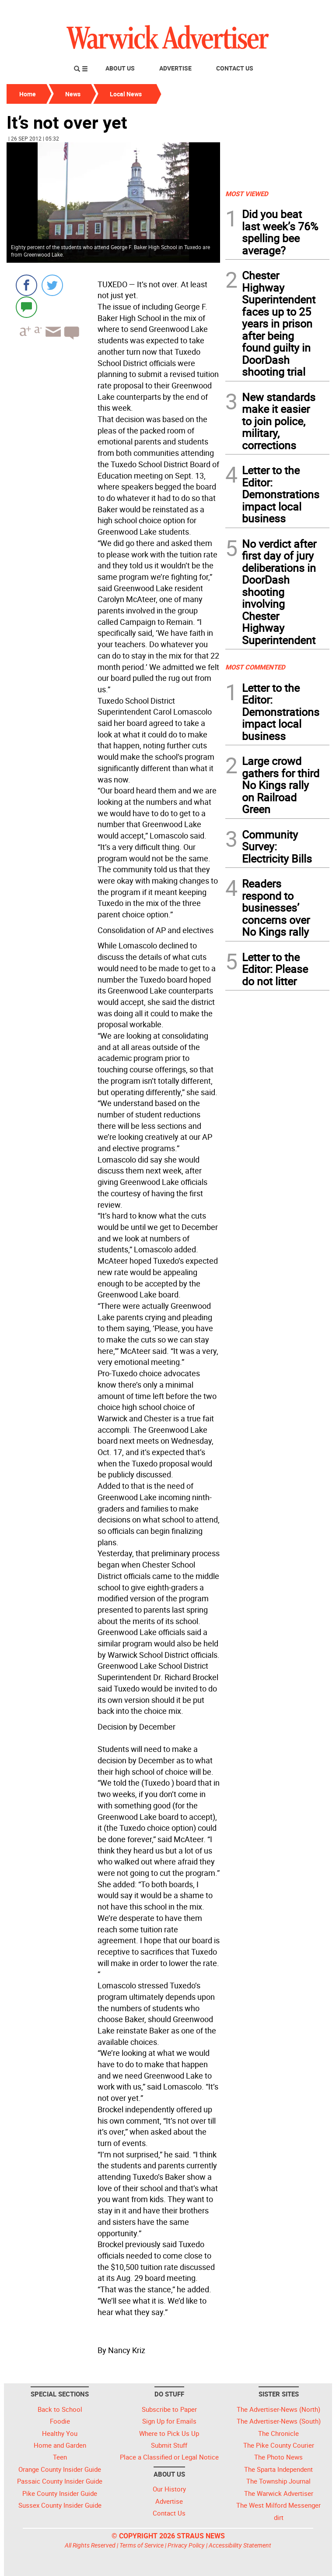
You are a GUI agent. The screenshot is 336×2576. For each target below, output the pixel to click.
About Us (120, 68)
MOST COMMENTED (255, 667)
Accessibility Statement (240, 2545)
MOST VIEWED (246, 193)
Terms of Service (141, 2545)
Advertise (175, 68)
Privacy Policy (186, 2545)
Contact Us (234, 68)
